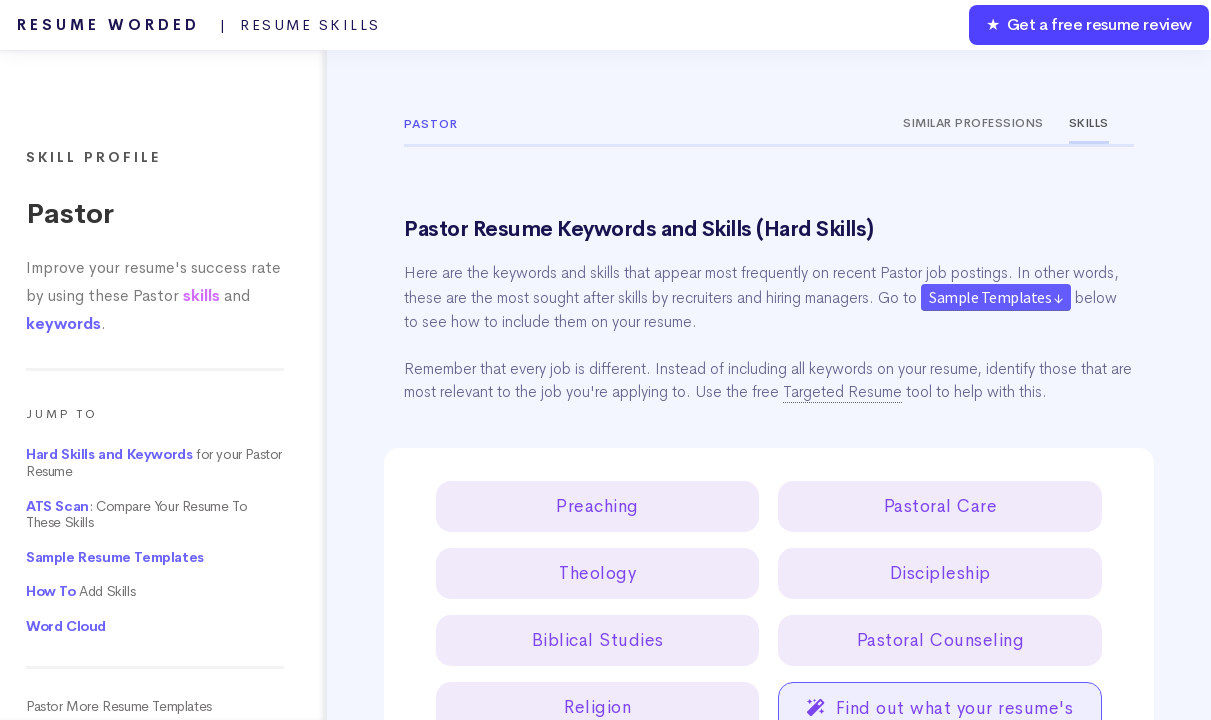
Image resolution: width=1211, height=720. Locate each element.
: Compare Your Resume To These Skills (136, 515)
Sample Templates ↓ (996, 297)
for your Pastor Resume (154, 463)
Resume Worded (199, 25)
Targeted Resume (842, 392)
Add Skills (80, 591)
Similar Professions (973, 123)
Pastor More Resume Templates (119, 706)
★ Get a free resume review (1089, 24)
